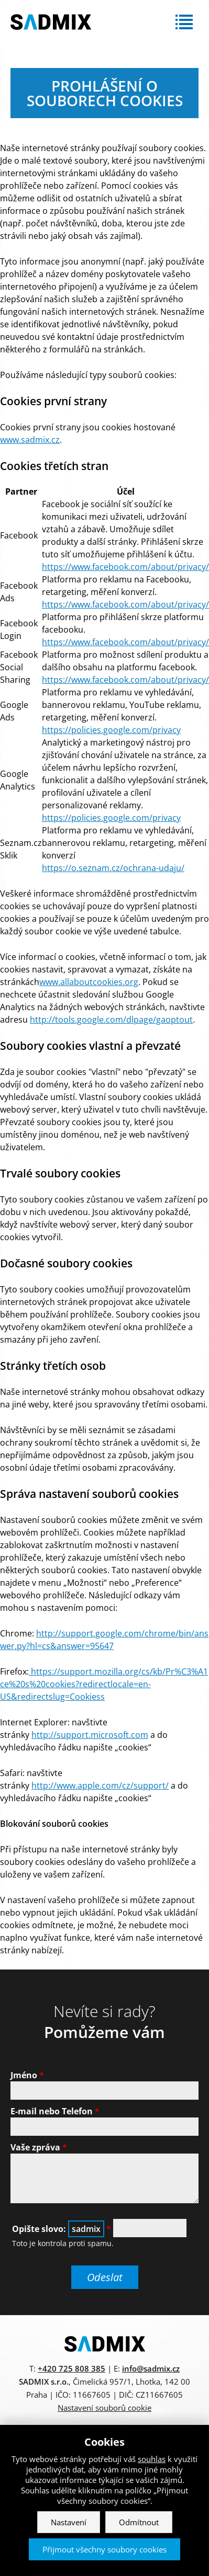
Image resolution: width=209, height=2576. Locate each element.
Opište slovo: (61, 2228)
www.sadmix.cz (30, 439)
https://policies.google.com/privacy (111, 730)
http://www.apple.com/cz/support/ (100, 1785)
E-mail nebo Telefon (55, 2111)
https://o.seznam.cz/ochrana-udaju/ (113, 868)
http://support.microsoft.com (89, 1735)
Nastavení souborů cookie (104, 2407)
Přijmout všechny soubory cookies (104, 2549)
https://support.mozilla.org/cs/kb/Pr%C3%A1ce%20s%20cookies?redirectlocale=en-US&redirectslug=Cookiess (104, 1684)
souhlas (152, 2459)
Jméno (27, 2075)
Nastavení (68, 2522)
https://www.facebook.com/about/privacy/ (125, 567)
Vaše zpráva (38, 2147)
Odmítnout (139, 2522)
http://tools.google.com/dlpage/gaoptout (111, 1019)
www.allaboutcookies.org (88, 982)
